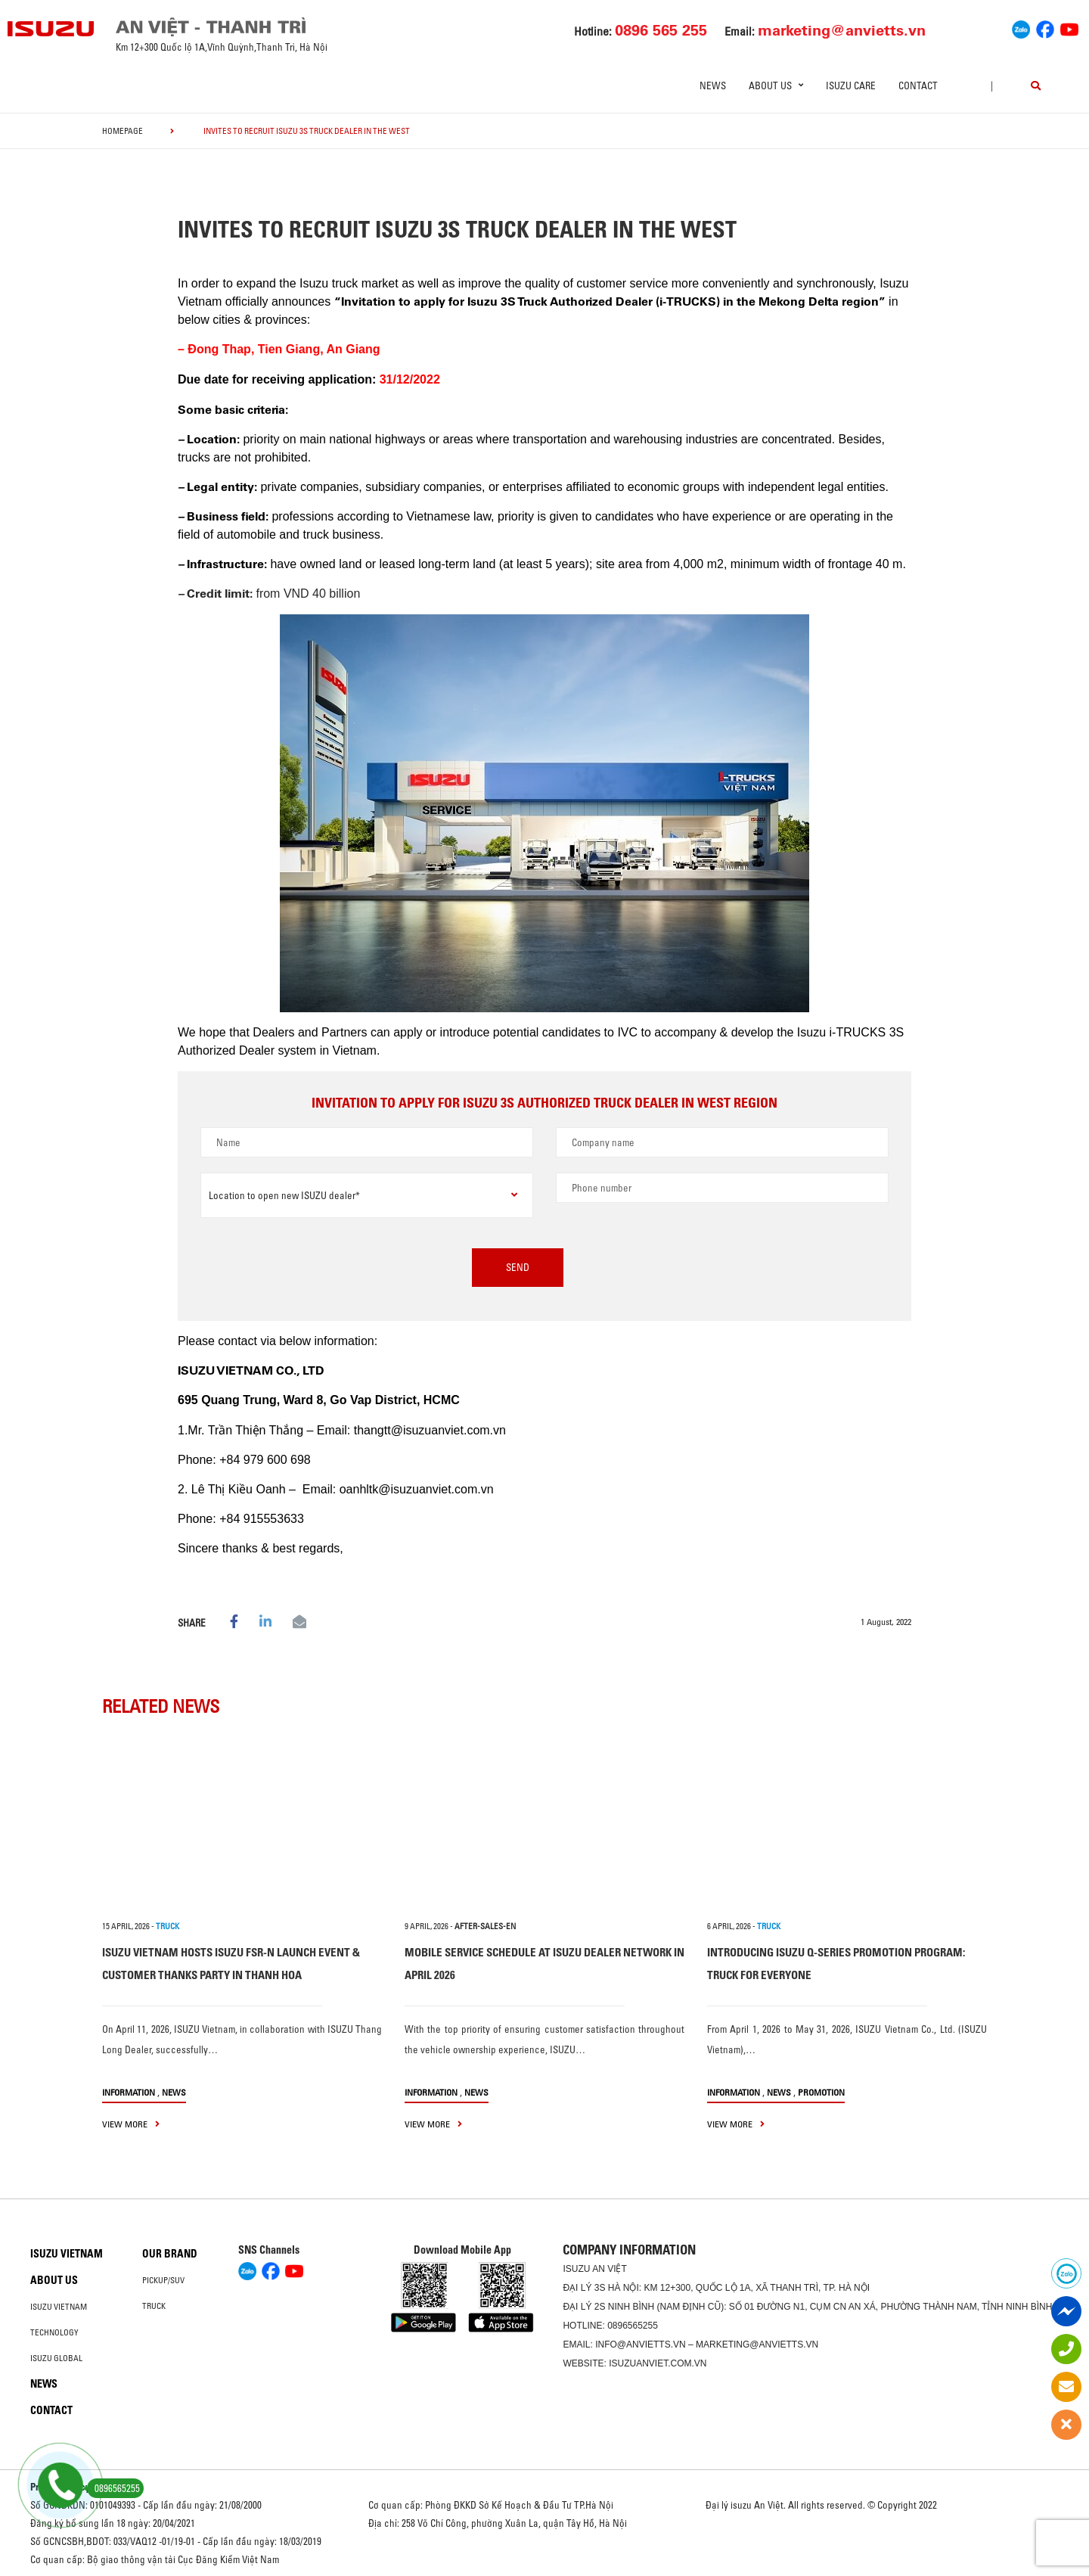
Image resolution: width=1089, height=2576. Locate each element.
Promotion (821, 2092)
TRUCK (167, 1926)
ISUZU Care (851, 85)
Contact (918, 85)
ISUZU (576, 2269)
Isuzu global (56, 2358)
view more (131, 2124)
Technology (54, 2332)
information (128, 2092)
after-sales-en (485, 1926)
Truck (154, 2306)
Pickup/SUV (163, 2280)
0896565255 (632, 2325)
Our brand (169, 2254)
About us (54, 2280)
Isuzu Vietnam (66, 2254)
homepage (122, 131)
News (713, 85)
